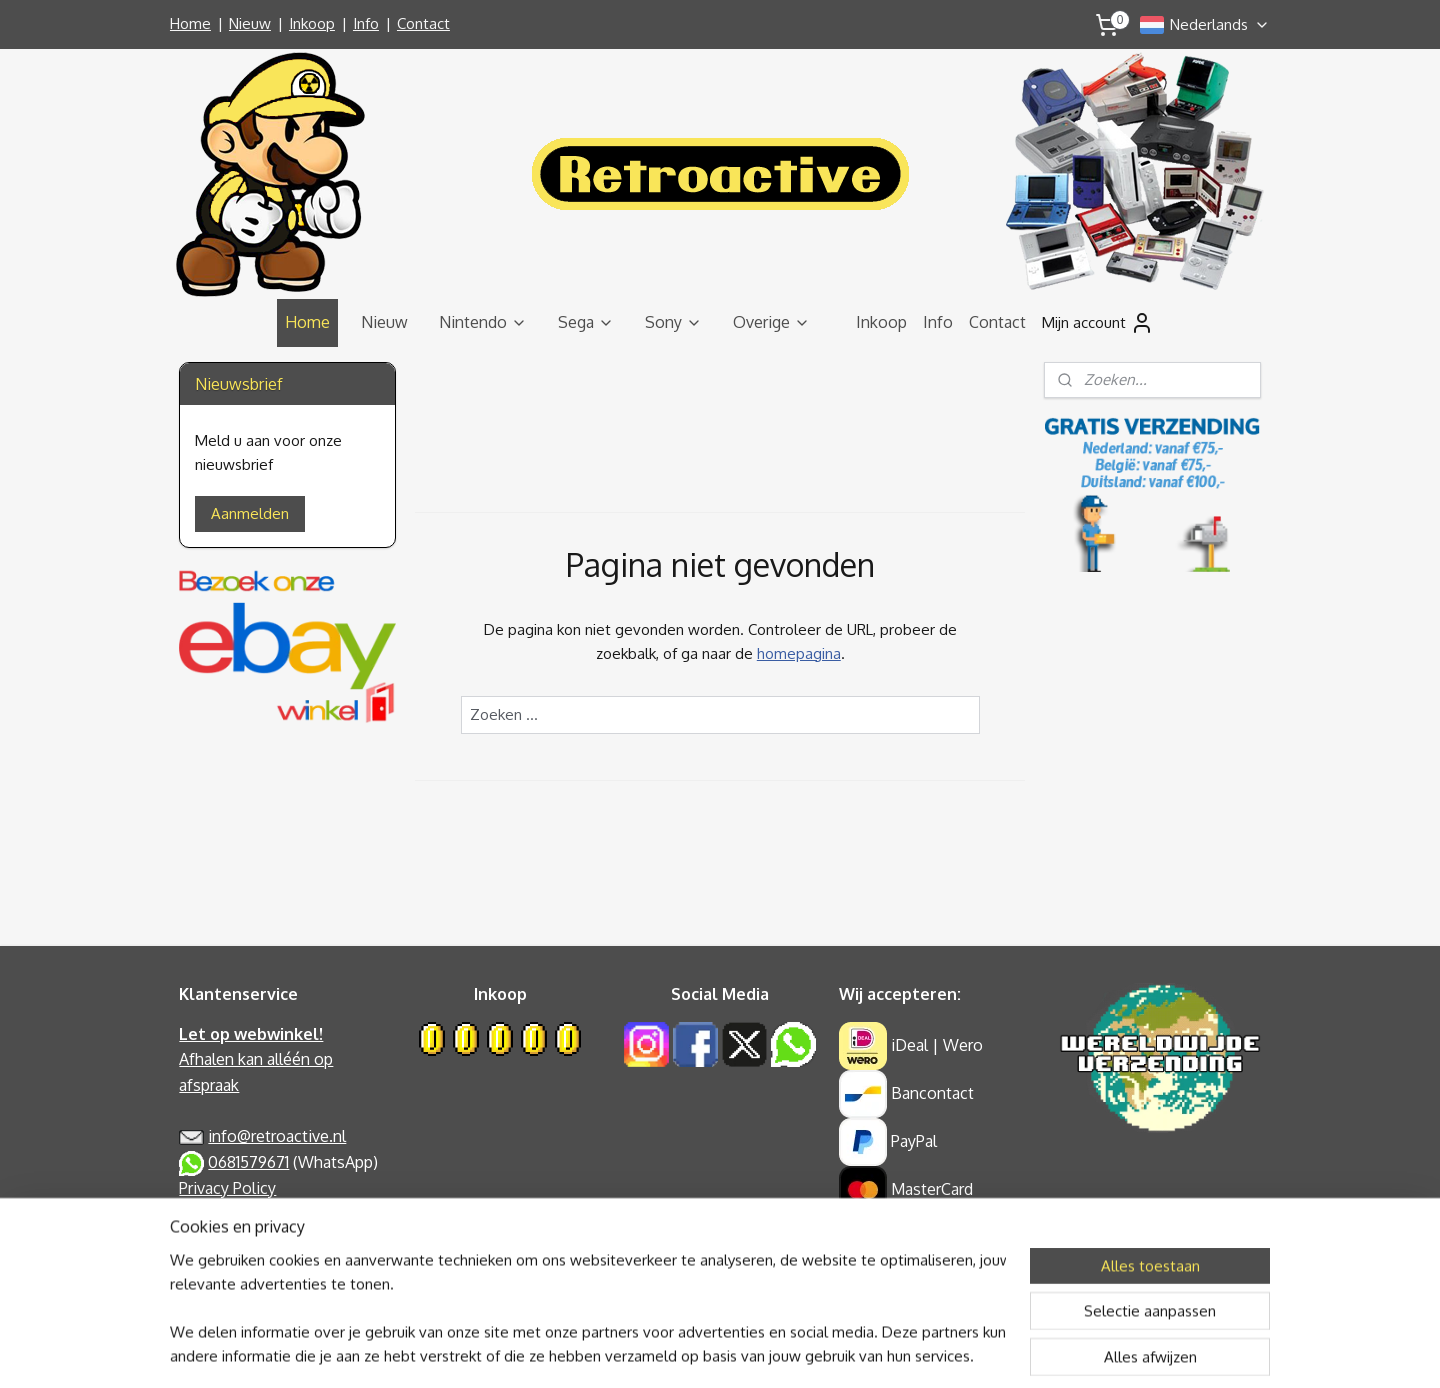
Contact (423, 23)
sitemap (652, 1351)
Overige (771, 322)
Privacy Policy (227, 1188)
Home (190, 23)
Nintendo (483, 322)
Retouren (212, 1264)
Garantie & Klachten (250, 1239)
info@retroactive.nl (277, 1136)
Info (366, 23)
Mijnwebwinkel (913, 1351)
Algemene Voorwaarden (265, 1213)
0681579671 (248, 1162)
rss (688, 1351)
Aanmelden (250, 513)
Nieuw (250, 23)
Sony (673, 322)
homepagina (798, 653)
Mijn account (1098, 323)
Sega (586, 322)
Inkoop (312, 23)
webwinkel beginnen (756, 1351)
